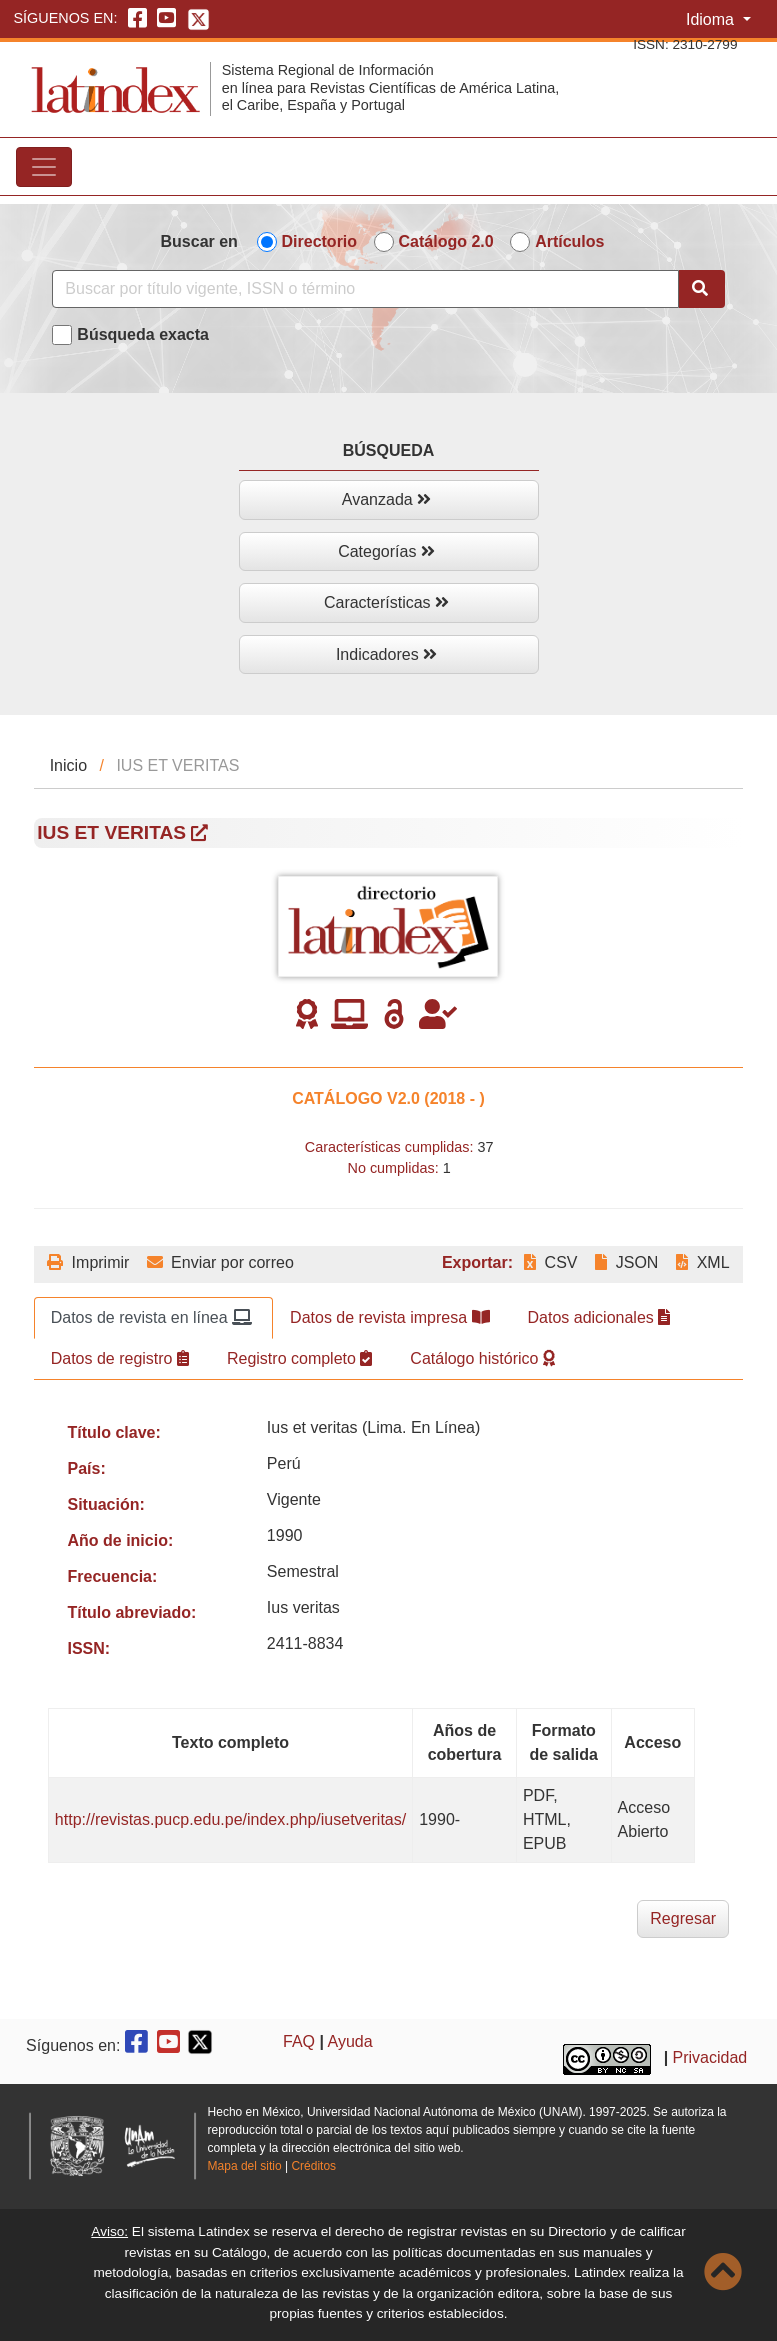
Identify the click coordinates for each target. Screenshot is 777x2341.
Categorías (386, 551)
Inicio (68, 765)
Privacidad (710, 2057)
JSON (626, 1262)
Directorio (320, 241)
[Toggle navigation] (44, 167)
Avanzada (386, 499)
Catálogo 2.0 (446, 241)
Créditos (313, 2166)
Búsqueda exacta (143, 334)
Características (386, 602)
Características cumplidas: (389, 1147)
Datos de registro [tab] (120, 1358)
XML (702, 1262)
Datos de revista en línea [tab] (151, 1317)
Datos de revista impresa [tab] (389, 1317)
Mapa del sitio (245, 2166)
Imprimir (88, 1262)
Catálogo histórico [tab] (482, 1358)
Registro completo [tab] (299, 1358)
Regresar (683, 1918)
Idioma (712, 19)
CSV (550, 1262)
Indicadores (386, 654)
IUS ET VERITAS (122, 832)
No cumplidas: (393, 1168)
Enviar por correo (220, 1262)
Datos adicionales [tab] (599, 1317)
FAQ (299, 2041)
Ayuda (350, 2041)
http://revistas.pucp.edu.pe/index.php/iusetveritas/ (230, 1819)
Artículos (569, 241)
